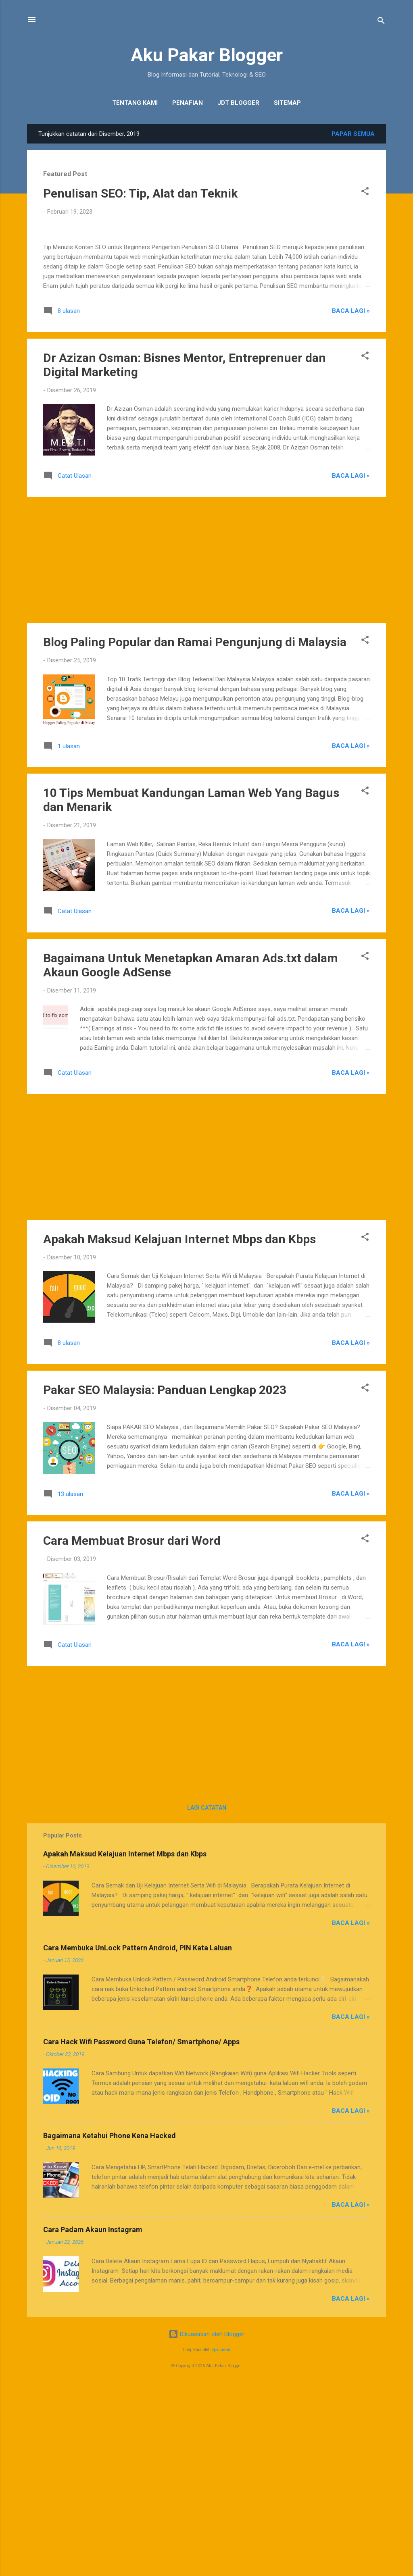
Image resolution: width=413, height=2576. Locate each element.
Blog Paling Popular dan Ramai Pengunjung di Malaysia (194, 831)
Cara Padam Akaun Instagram (92, 2418)
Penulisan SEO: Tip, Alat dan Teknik (140, 193)
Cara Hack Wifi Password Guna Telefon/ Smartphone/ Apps (141, 2230)
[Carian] (381, 22)
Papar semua (353, 133)
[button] (365, 192)
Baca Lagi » (351, 500)
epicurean (221, 2538)
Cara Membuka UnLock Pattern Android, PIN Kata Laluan (137, 2137)
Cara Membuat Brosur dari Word (132, 1730)
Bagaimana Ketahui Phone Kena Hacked (109, 2324)
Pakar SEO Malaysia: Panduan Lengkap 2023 (164, 1579)
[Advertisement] (206, 749)
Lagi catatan (206, 1996)
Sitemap (287, 102)
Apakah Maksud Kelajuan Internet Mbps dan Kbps (179, 1428)
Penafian (187, 102)
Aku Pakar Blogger (207, 55)
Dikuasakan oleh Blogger (206, 2523)
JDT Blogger (238, 102)
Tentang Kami (135, 102)
